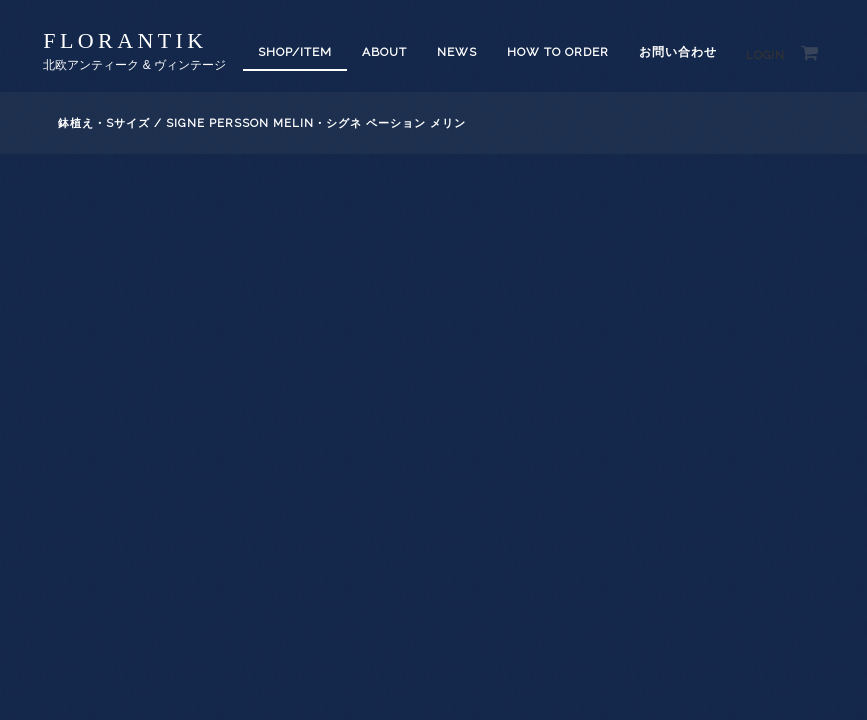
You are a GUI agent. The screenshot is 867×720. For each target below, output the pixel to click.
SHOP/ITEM (295, 52)
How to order (558, 52)
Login (765, 55)
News (457, 52)
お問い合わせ (678, 52)
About (384, 52)
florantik (125, 40)
